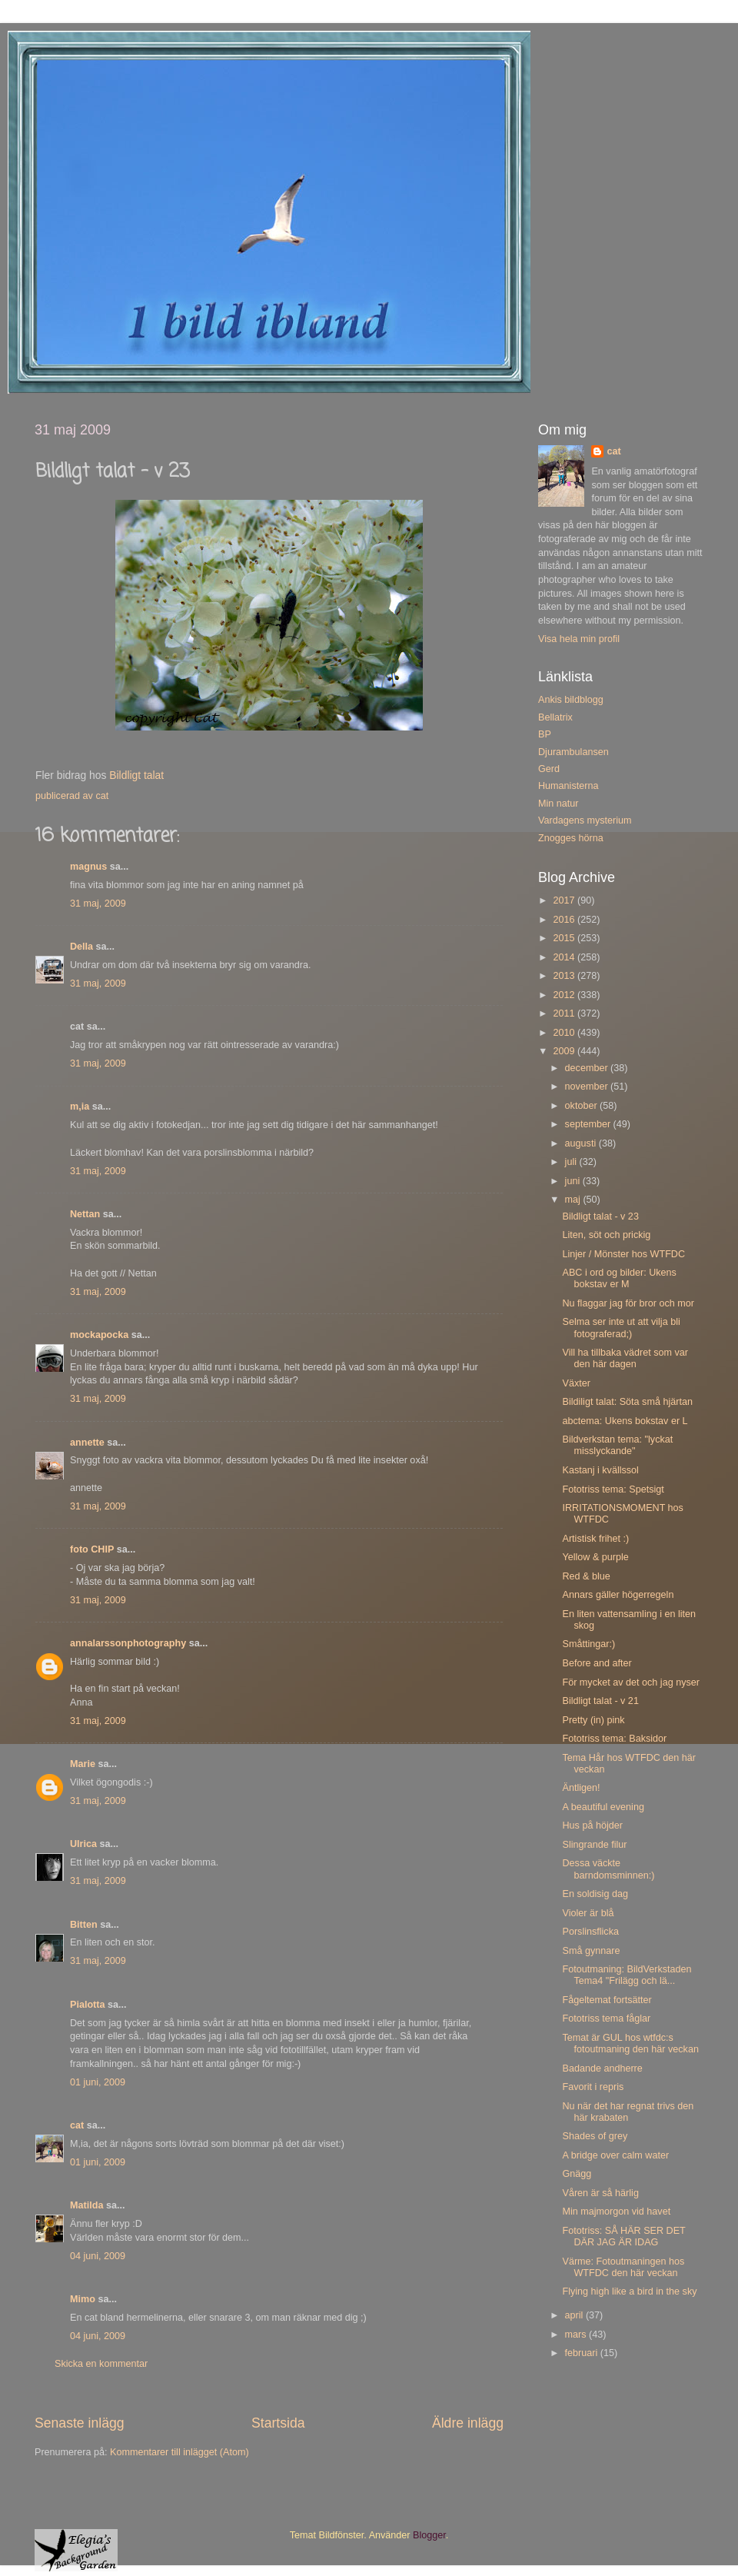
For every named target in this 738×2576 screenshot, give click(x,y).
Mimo (82, 2299)
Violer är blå (587, 1913)
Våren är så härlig (600, 2193)
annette (87, 1442)
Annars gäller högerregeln (617, 1594)
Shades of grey (594, 2136)
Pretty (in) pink (593, 1720)
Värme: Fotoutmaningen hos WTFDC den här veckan (623, 2267)
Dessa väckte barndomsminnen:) (608, 1869)
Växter (576, 1383)
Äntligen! (581, 1787)
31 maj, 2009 (98, 903)
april (575, 2315)
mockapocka (99, 1335)
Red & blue (586, 1576)
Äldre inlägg (468, 2423)
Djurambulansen (573, 752)
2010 (565, 1032)
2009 (565, 1051)
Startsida (278, 2423)
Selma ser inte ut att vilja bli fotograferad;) (621, 1327)
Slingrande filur (594, 1844)
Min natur (558, 803)
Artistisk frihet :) (595, 1538)
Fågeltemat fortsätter (606, 2000)
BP (544, 734)
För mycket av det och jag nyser (630, 1682)
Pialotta (87, 2004)
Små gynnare (591, 1950)
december (588, 1068)
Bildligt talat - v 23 (600, 1216)
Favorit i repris (592, 2087)
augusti (582, 1143)
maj (574, 1199)
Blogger (429, 2535)
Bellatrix (555, 717)
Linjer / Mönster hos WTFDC (623, 1254)
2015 (565, 938)
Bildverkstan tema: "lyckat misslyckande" (617, 1445)
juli (572, 1162)
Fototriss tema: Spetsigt (612, 1489)
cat (77, 2125)
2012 (565, 995)
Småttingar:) (588, 1644)
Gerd (549, 769)
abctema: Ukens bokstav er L (624, 1421)
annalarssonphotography (128, 1643)
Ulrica (83, 1844)
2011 (565, 1013)
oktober (582, 1105)
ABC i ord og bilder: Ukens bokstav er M (619, 1278)
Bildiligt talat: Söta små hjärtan (627, 1401)
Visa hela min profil (579, 639)
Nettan (85, 1214)
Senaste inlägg (80, 2423)
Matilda (86, 2205)
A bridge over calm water (615, 2155)
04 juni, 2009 (97, 2256)
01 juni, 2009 (97, 2082)
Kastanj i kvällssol (600, 1470)
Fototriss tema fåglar (606, 2018)
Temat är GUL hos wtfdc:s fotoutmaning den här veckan (630, 2043)
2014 (565, 957)
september (589, 1124)
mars (577, 2334)
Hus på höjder (592, 1825)
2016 (565, 919)
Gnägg (576, 2173)
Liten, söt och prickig (606, 1235)
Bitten (84, 1924)
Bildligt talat (136, 775)
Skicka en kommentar (101, 2363)
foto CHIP (92, 1549)
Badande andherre (602, 2068)
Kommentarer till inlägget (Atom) (179, 2452)
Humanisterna (568, 785)
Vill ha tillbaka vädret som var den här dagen (625, 1358)
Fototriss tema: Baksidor (614, 1738)
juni (574, 1181)
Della (81, 946)
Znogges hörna (570, 838)
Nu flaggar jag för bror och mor (628, 1303)
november (588, 1086)
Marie (82, 1764)
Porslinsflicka (590, 1931)
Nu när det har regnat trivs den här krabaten (627, 2112)
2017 (565, 900)
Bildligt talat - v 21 (600, 1701)
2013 (565, 975)
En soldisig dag (594, 1894)
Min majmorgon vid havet (616, 2211)
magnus (88, 866)
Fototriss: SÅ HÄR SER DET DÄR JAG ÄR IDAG (623, 2236)
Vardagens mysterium (585, 820)
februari (582, 2353)
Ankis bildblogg (570, 699)
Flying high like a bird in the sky (629, 2291)
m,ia (79, 1106)
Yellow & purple (595, 1557)
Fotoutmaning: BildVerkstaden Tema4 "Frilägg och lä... (626, 1975)
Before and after (596, 1663)
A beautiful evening (602, 1807)
